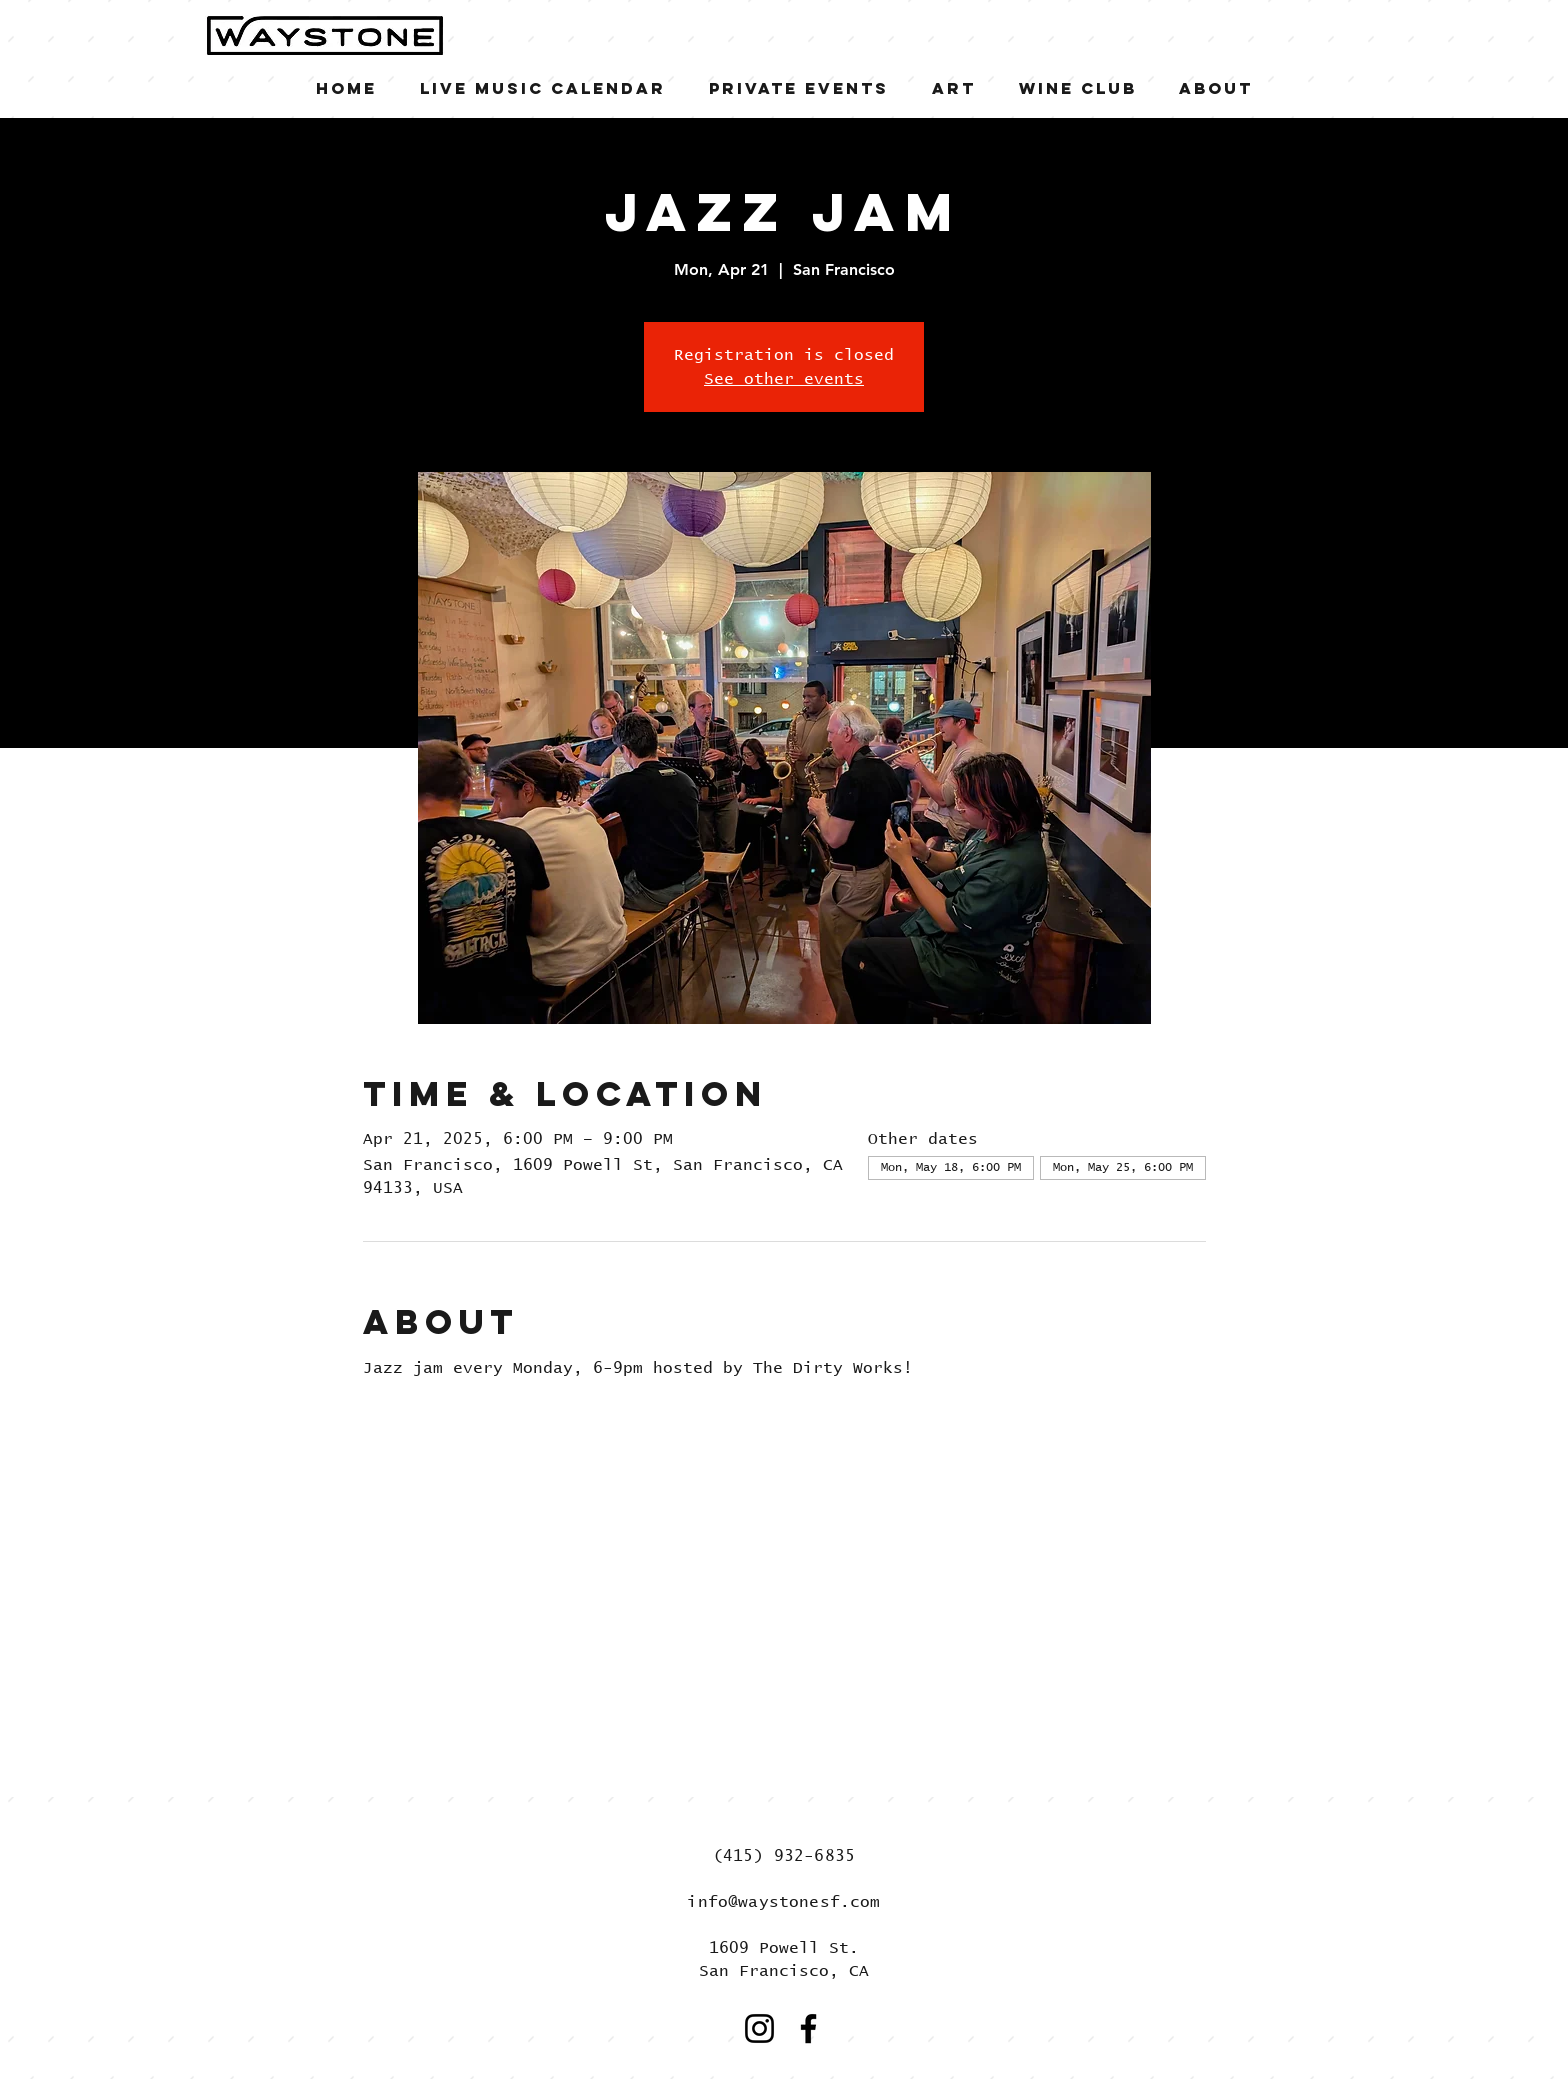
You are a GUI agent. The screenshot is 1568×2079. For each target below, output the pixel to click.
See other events (784, 379)
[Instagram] (759, 2028)
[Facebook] (808, 2028)
